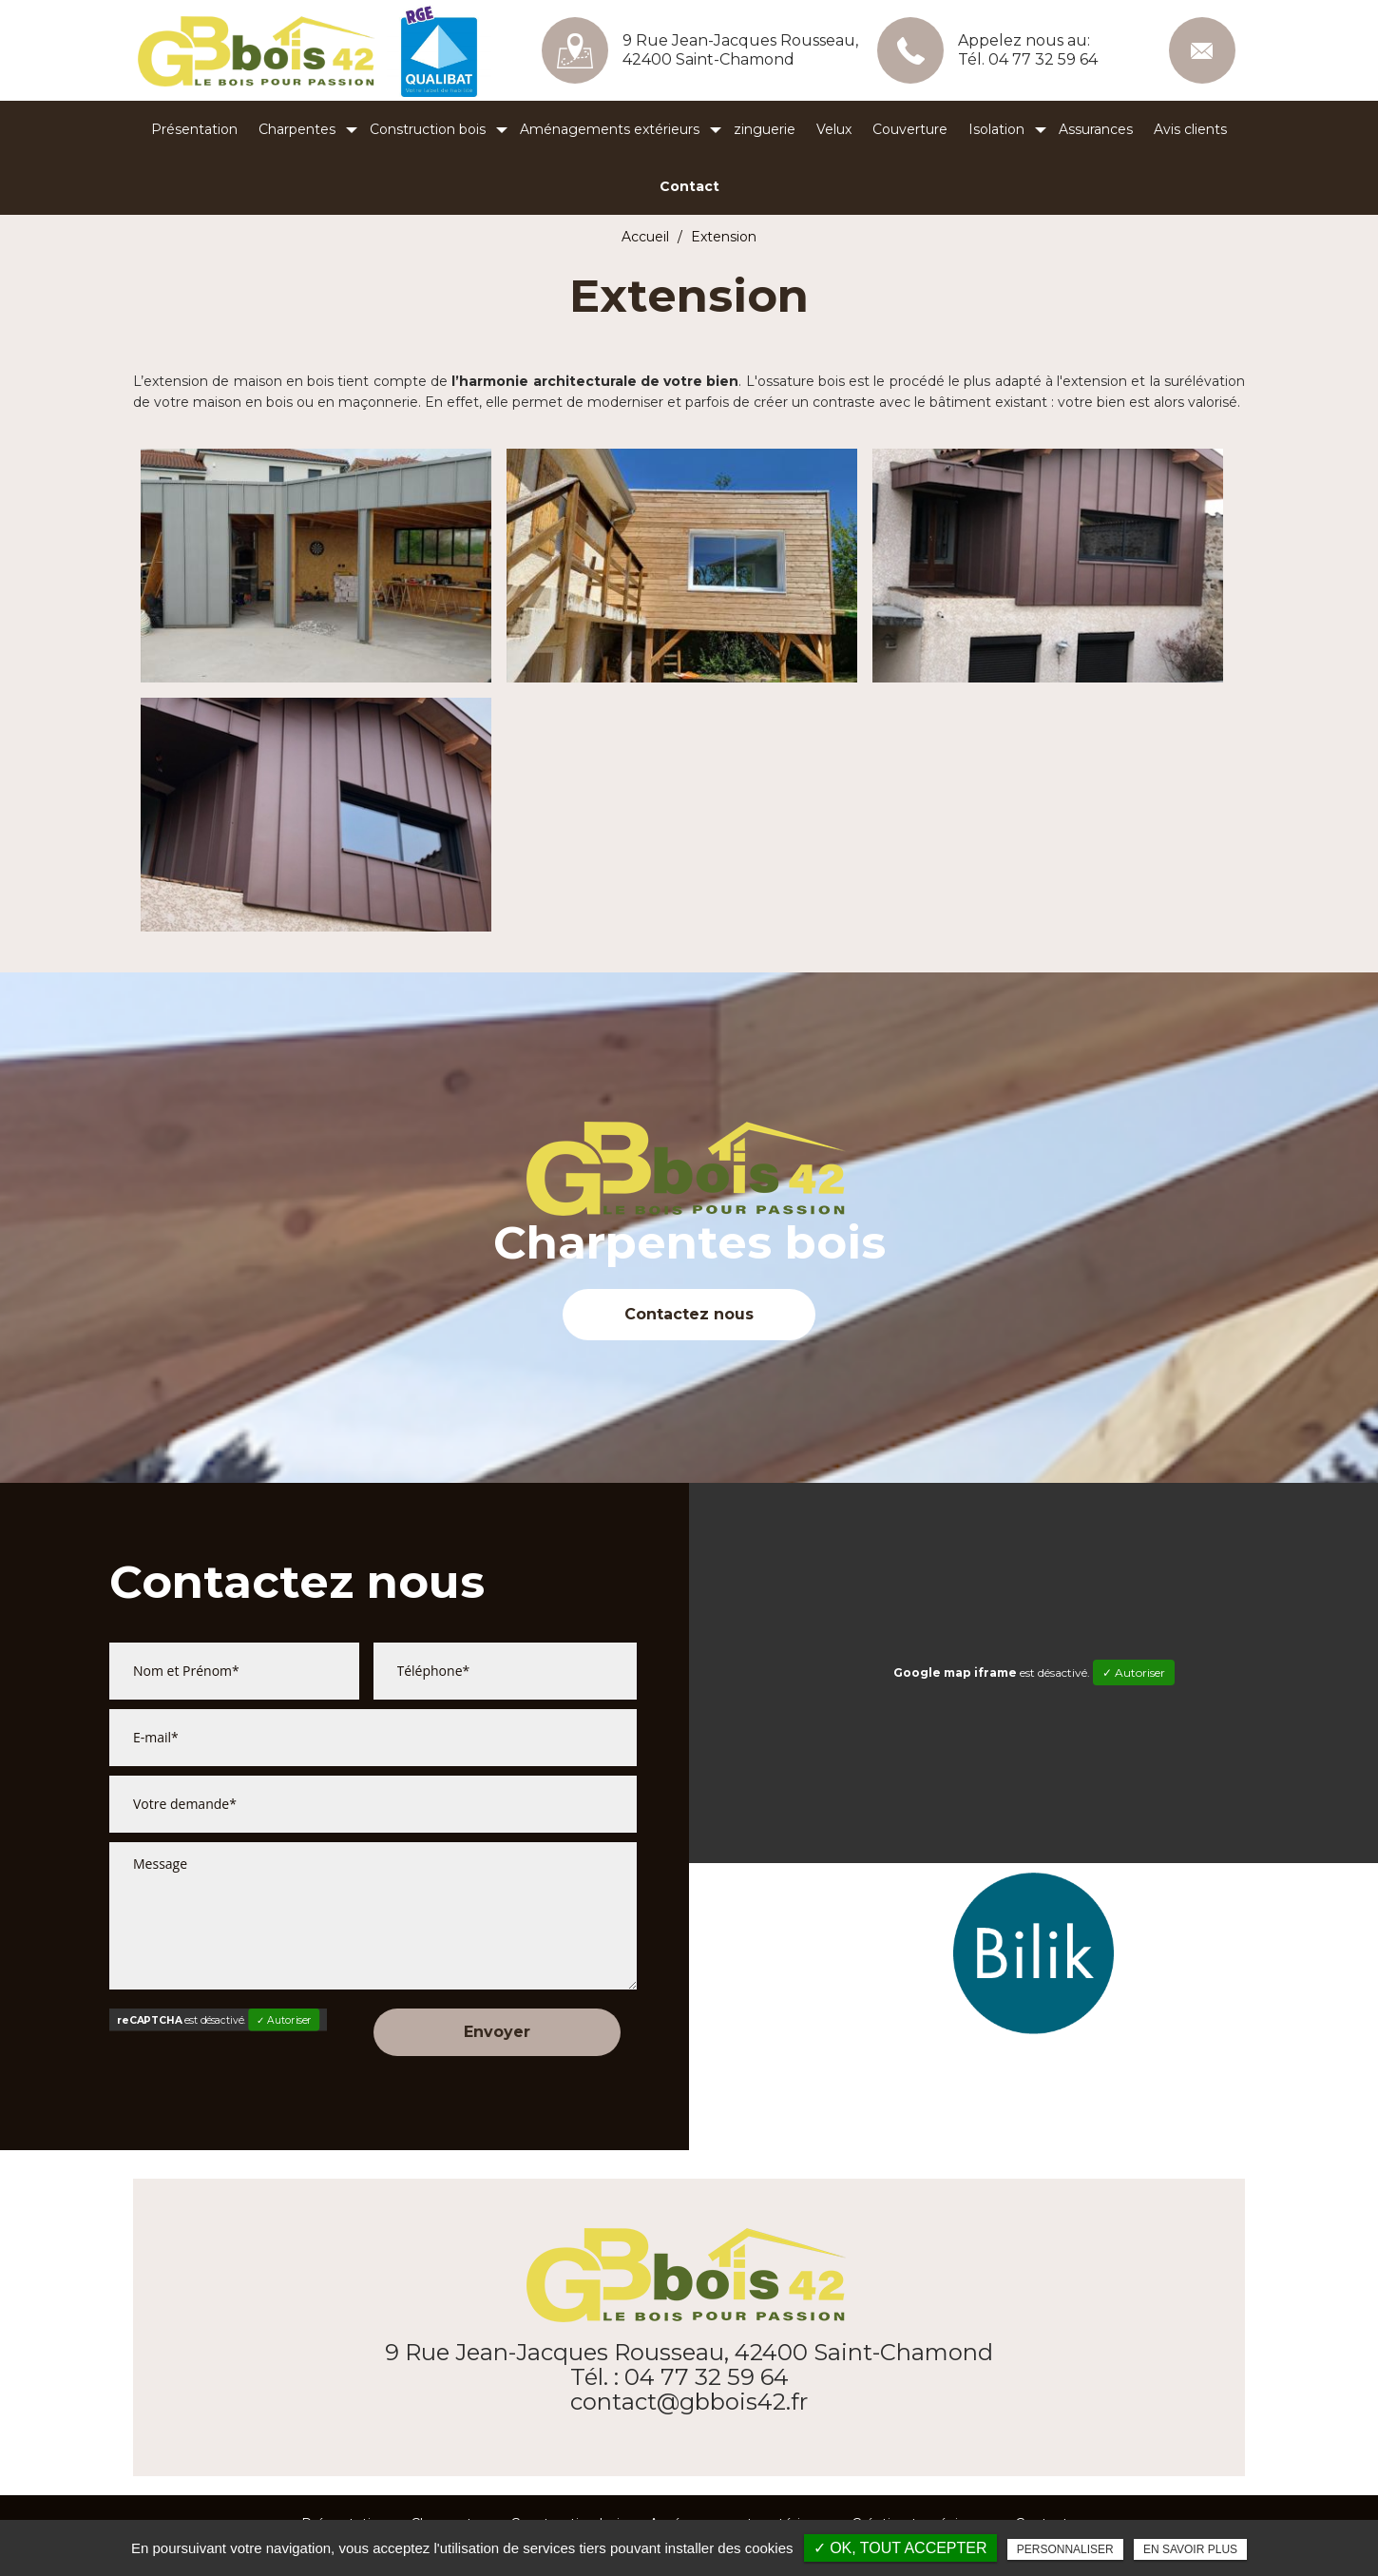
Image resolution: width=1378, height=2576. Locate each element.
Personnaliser (1065, 2549)
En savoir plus (1190, 2549)
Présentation (194, 129)
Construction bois (428, 129)
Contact (689, 186)
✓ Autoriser (284, 2019)
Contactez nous (689, 1314)
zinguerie (764, 129)
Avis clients (1190, 129)
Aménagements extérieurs (609, 129)
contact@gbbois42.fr (1202, 50)
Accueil (645, 236)
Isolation (996, 129)
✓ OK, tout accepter (900, 2548)
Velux (834, 129)
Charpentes (296, 129)
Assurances (1096, 129)
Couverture (909, 129)
